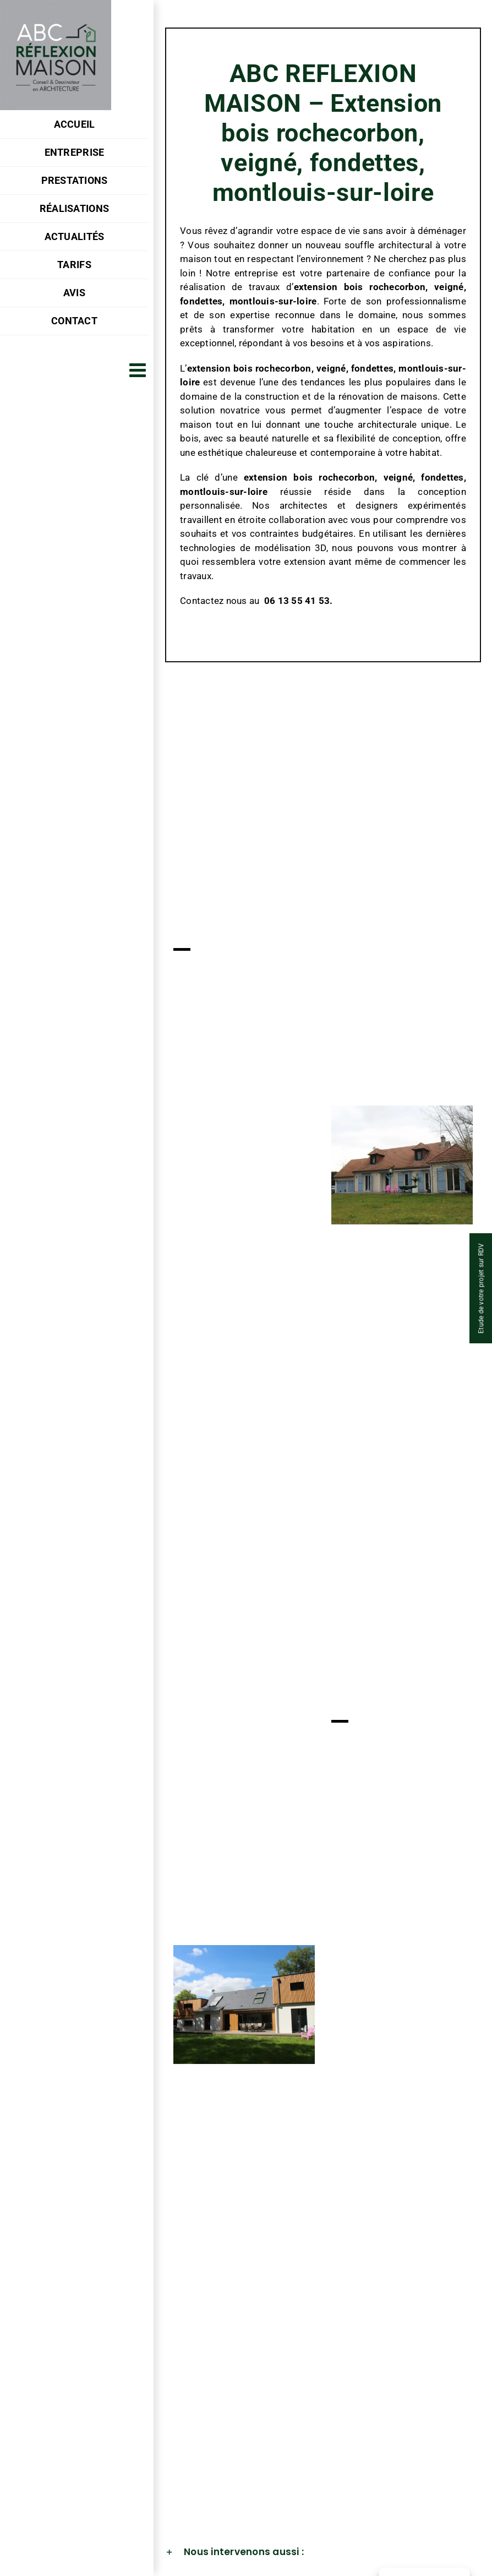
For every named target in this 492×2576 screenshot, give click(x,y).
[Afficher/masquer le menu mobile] (139, 369)
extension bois (328, 286)
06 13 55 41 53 (297, 600)
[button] (323, 2552)
